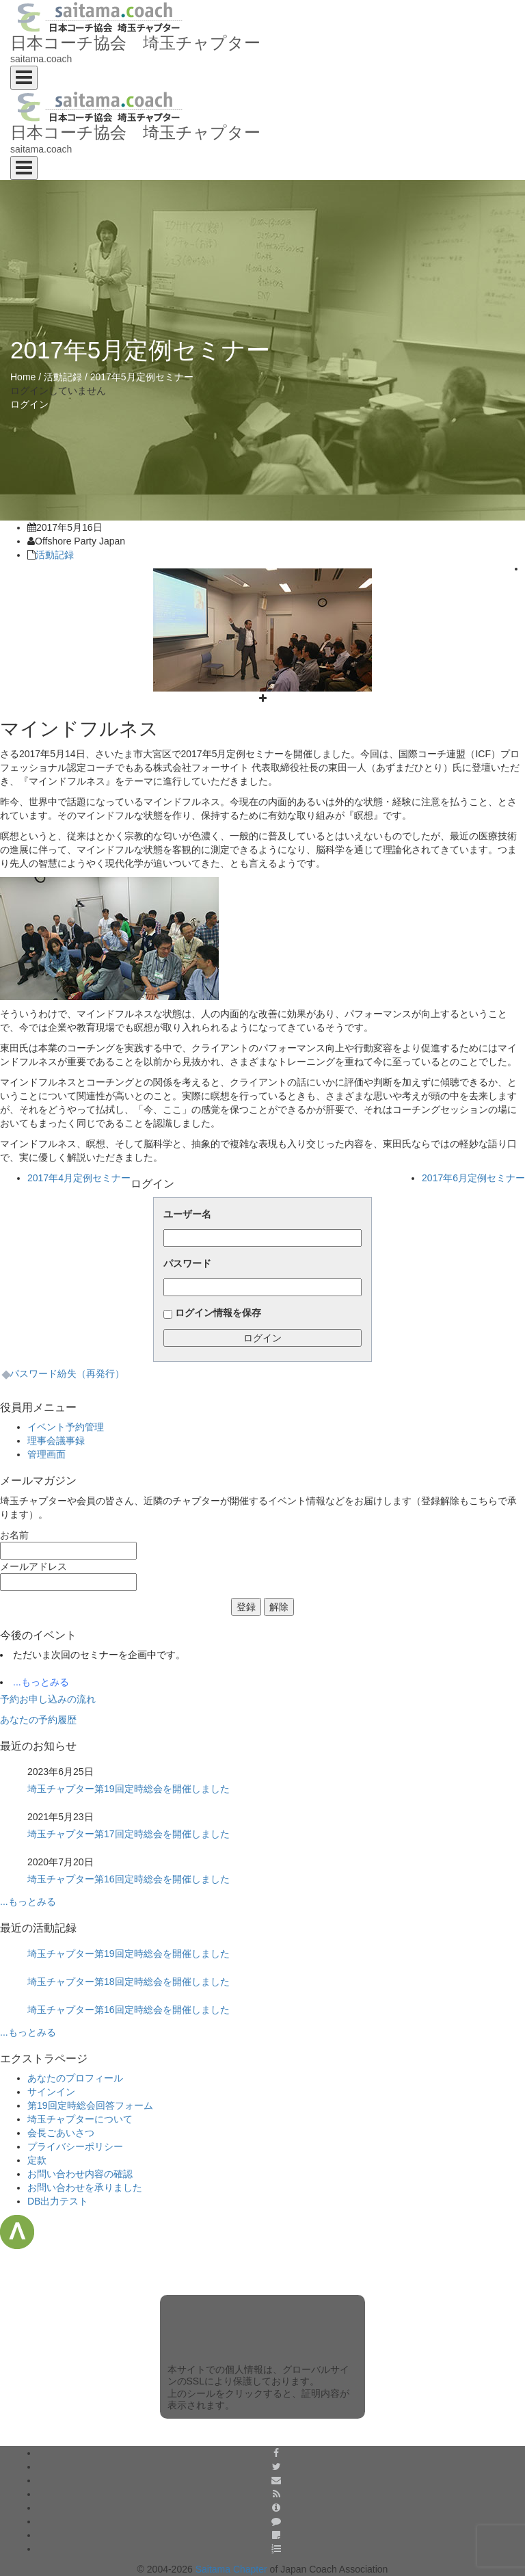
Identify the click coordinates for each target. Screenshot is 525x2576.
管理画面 (46, 1454)
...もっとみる (41, 1682)
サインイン (51, 2091)
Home (23, 376)
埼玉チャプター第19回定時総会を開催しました (128, 1788)
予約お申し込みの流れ (48, 1699)
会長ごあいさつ (60, 2132)
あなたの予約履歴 (38, 1719)
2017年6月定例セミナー (473, 1177)
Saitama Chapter (231, 2569)
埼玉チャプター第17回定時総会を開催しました (128, 1833)
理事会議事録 (56, 1440)
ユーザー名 (187, 1214)
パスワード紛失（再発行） (67, 1373)
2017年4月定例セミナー (79, 1177)
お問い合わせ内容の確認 (80, 2173)
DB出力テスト (57, 2201)
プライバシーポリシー (75, 2146)
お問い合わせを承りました (84, 2187)
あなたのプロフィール (75, 2078)
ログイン (29, 404)
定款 (36, 2160)
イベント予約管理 (65, 1426)
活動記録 (63, 376)
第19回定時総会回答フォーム (90, 2105)
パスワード (187, 1263)
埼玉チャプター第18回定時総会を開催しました (128, 1981)
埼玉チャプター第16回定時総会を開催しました (128, 1879)
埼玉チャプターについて (80, 2119)
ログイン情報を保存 (218, 1312)
